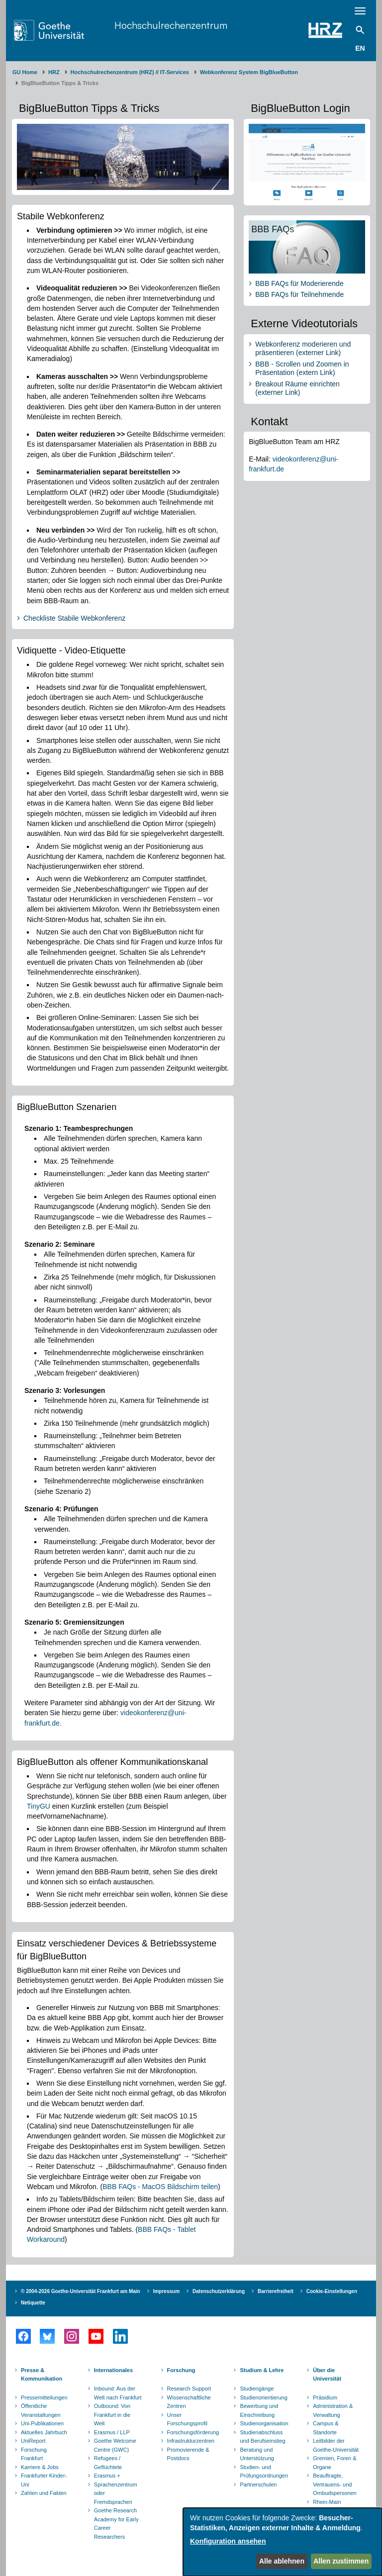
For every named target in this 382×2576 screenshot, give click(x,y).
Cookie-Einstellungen (331, 2291)
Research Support (189, 2389)
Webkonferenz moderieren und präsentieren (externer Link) (303, 348)
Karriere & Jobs (40, 2467)
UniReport (33, 2441)
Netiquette (33, 2302)
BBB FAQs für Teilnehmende (299, 294)
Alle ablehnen (281, 2561)
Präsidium (325, 2397)
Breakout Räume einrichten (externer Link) (297, 388)
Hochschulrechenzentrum (170, 25)
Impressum (166, 2291)
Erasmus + (107, 2476)
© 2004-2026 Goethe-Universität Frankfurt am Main (80, 2291)
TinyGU (38, 1806)
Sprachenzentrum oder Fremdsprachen (115, 2493)
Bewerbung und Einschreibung (259, 2410)
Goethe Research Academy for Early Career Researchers (116, 2523)
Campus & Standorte (325, 2427)
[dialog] (282, 2542)
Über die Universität (327, 2374)
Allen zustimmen (341, 2561)
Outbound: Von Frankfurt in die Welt (112, 2414)
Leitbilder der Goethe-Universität (336, 2445)
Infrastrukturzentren (190, 2441)
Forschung (181, 2370)
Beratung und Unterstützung (257, 2454)
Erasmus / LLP (112, 2432)
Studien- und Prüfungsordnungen (264, 2471)
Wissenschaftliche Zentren (189, 2401)
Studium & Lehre (262, 2370)
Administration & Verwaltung (333, 2410)
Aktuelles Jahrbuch (44, 2432)
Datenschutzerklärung (218, 2291)
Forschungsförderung (192, 2432)
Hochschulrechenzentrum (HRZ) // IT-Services (130, 72)
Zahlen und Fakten (44, 2493)
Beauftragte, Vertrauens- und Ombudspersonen (334, 2484)
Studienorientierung (263, 2397)
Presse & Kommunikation (41, 2374)
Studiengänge (257, 2389)
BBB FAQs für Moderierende (299, 283)
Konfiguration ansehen (228, 2541)
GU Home (24, 72)
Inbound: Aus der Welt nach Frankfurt (118, 2393)
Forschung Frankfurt (34, 2454)
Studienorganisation (264, 2423)
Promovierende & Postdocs (188, 2454)
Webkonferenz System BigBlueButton (249, 72)
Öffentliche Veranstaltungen (41, 2410)
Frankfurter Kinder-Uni (44, 2480)
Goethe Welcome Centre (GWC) (115, 2445)
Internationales (113, 2370)
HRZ (54, 72)
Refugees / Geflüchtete (108, 2462)
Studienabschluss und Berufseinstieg (262, 2436)
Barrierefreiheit (275, 2291)
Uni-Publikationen (42, 2423)
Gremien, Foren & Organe (334, 2462)
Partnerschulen (258, 2484)
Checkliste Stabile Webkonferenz (74, 618)
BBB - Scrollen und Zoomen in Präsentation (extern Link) (302, 368)
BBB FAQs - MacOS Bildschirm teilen (160, 2187)
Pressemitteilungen (44, 2397)
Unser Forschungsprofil (187, 2419)
